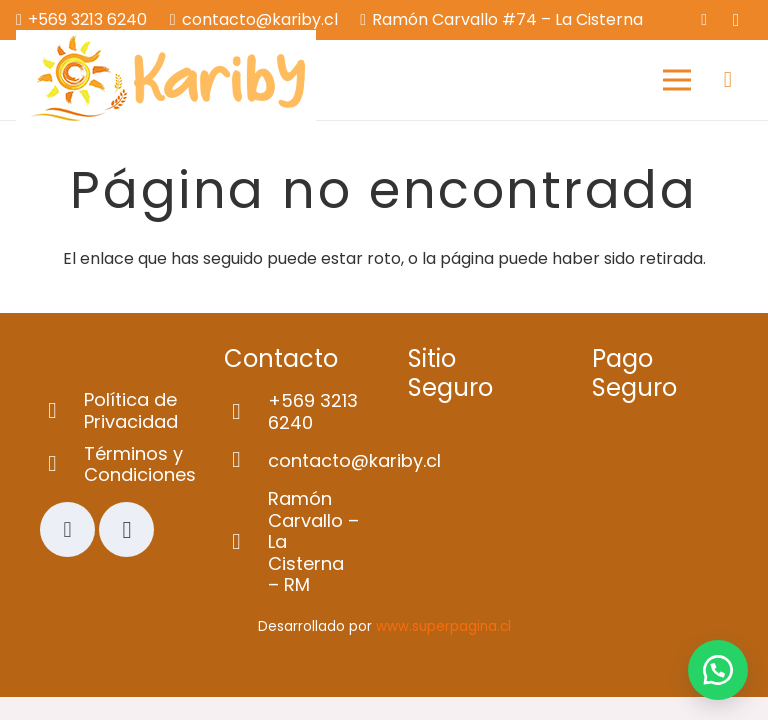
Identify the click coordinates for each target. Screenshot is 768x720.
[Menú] (677, 80)
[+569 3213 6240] (246, 412)
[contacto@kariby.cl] (246, 460)
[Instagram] (736, 20)
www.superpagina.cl (443, 626)
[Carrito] (728, 80)
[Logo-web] (166, 80)
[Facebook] (704, 20)
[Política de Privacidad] (62, 411)
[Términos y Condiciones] (62, 464)
